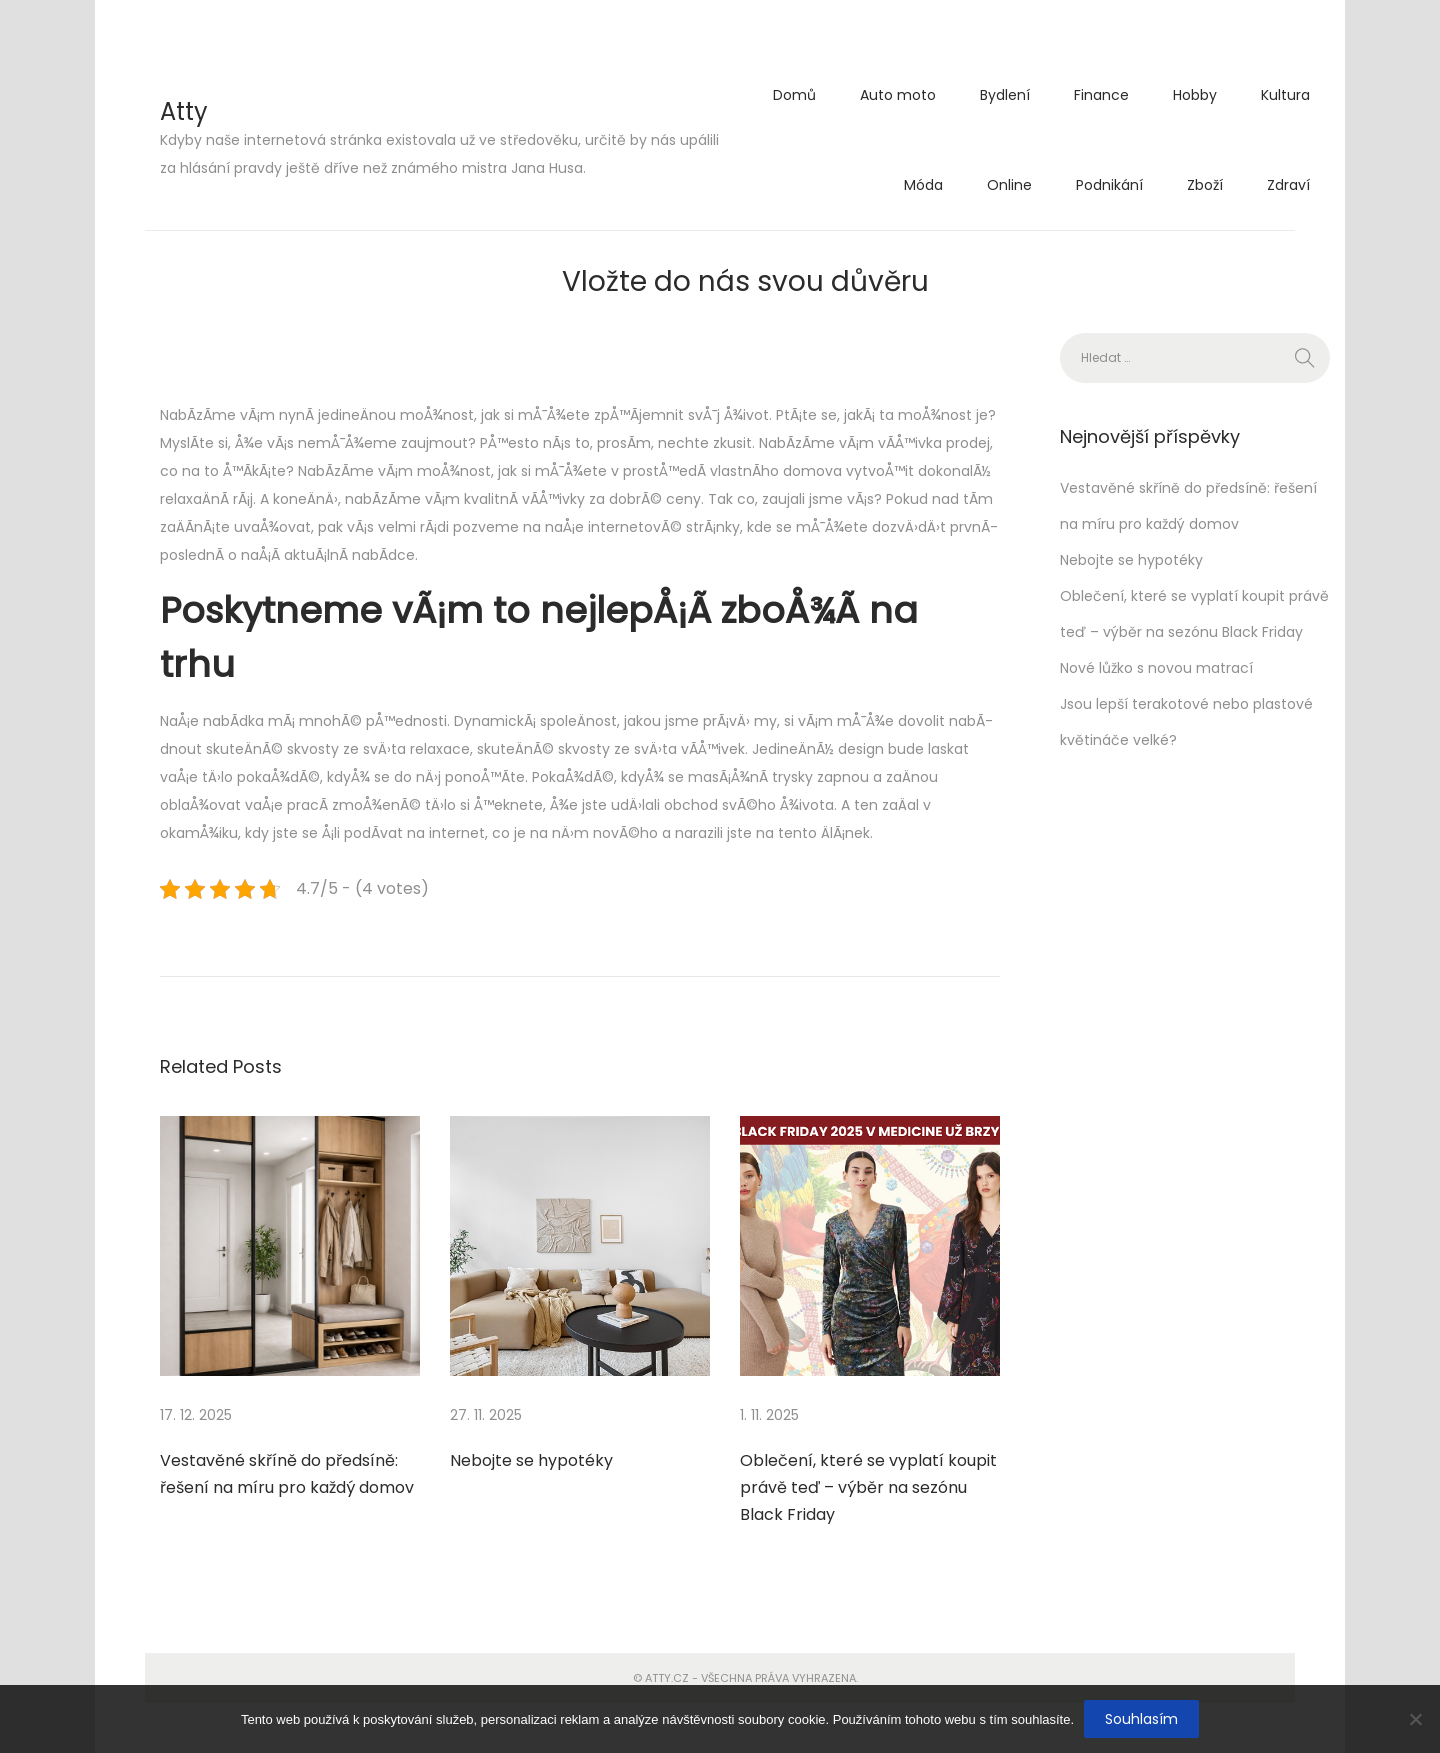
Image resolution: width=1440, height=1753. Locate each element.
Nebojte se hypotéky (531, 1460)
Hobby (1195, 95)
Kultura (1285, 95)
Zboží (1205, 185)
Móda (923, 185)
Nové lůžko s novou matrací (1156, 668)
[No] (1415, 1719)
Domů (794, 95)
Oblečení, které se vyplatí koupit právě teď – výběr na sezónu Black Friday (868, 1487)
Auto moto (898, 95)
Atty (184, 111)
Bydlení (1005, 95)
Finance (1101, 95)
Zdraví (1288, 185)
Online (1009, 185)
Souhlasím (1141, 1719)
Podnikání (1109, 185)
